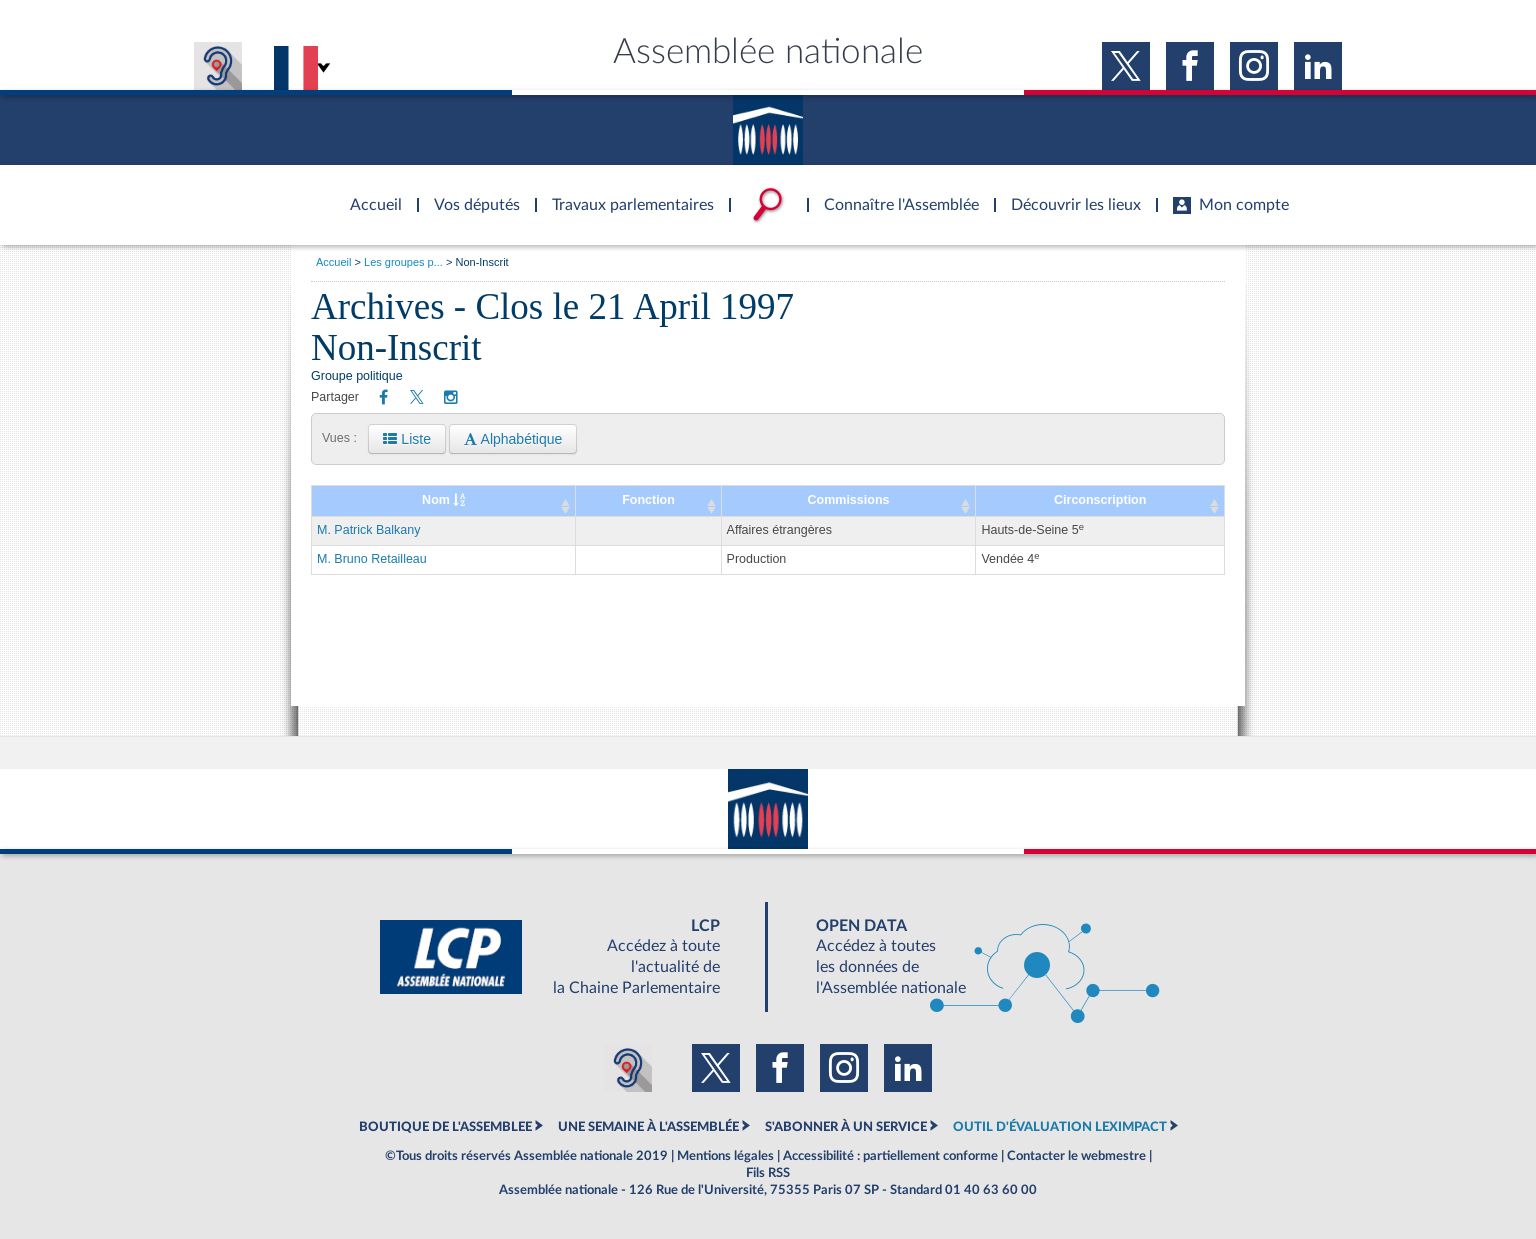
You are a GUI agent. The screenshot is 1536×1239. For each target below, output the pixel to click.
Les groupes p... (403, 262)
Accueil (333, 262)
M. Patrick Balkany (369, 530)
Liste (406, 439)
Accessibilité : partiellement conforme (890, 1156)
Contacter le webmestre (1076, 1156)
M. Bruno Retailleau (372, 559)
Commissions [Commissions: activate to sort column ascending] (849, 500)
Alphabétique (513, 439)
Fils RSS (768, 1173)
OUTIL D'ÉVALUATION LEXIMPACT (1060, 1127)
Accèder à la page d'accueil (369, 193)
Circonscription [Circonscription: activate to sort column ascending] (1100, 500)
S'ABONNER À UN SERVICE (846, 1127)
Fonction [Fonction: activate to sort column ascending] (648, 500)
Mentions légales (725, 1156)
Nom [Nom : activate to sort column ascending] (443, 500)
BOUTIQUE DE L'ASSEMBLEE (445, 1127)
